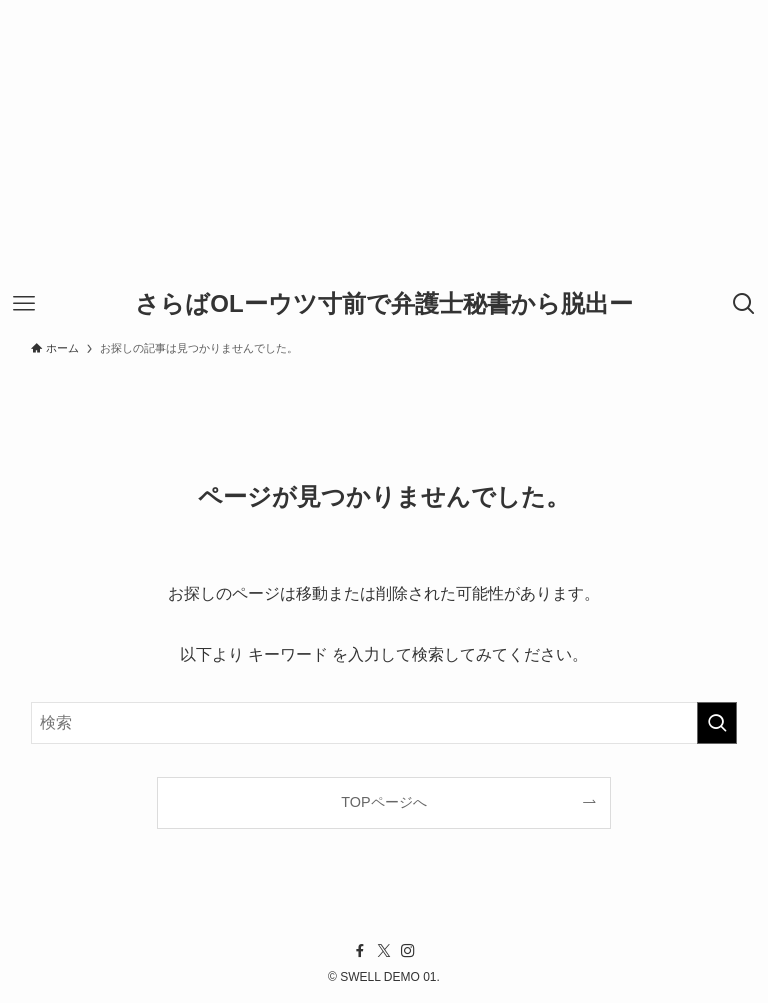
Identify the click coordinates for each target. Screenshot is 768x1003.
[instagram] (408, 951)
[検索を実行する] (717, 723)
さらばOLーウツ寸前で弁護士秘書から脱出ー (383, 304)
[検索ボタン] (744, 304)
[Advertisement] (384, 140)
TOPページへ (383, 802)
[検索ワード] (384, 723)
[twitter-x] (384, 951)
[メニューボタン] (24, 304)
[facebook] (360, 951)
